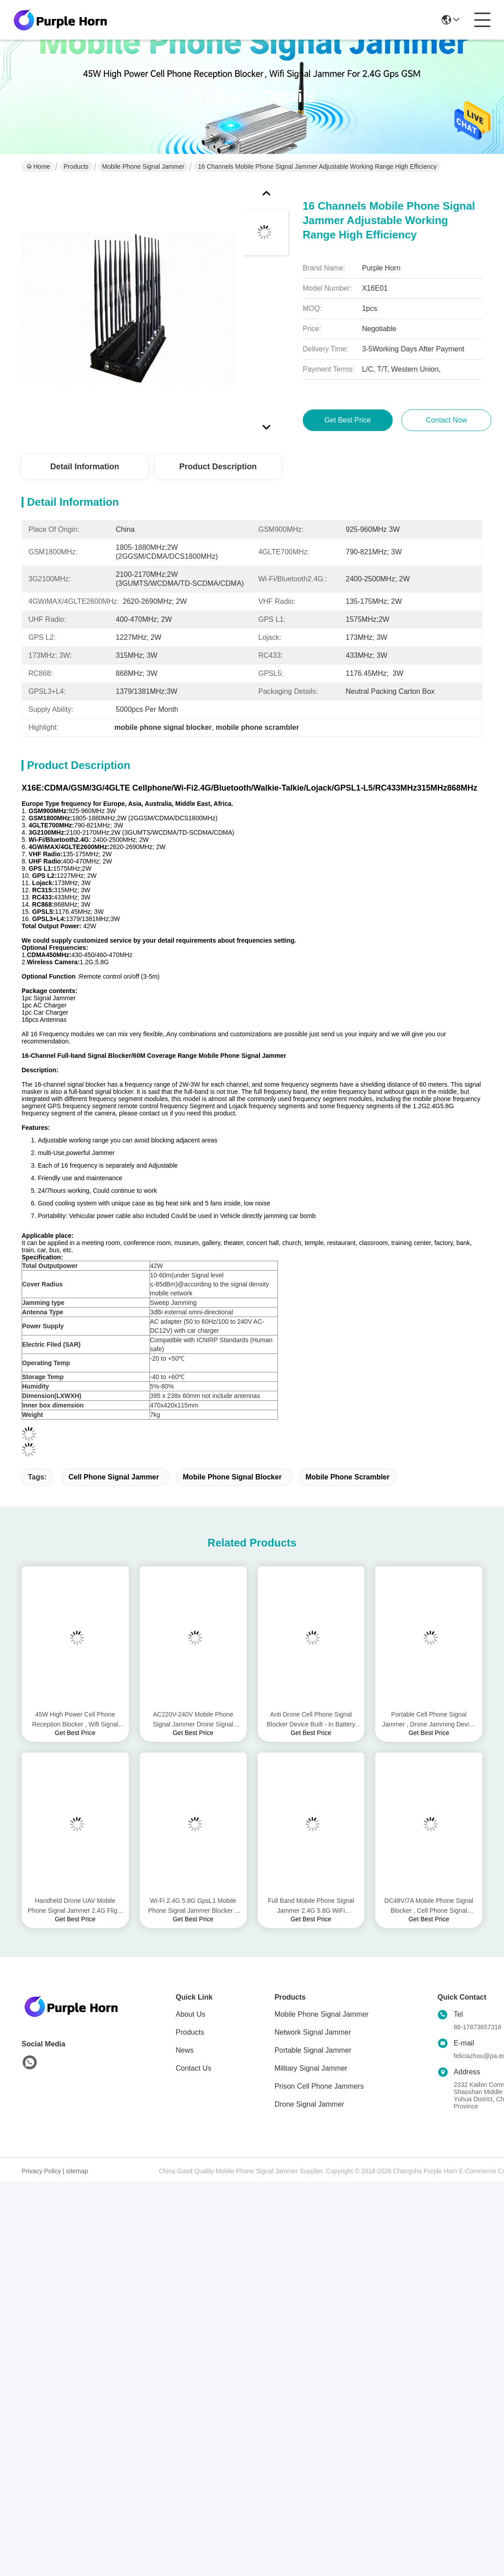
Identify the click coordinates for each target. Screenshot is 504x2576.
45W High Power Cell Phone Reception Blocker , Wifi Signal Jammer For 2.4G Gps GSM (75, 1720)
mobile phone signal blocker (232, 1477)
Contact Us (193, 2068)
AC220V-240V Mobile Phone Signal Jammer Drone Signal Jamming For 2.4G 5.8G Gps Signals (193, 1720)
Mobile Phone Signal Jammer (143, 166)
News (185, 2050)
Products (76, 166)
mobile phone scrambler (347, 1477)
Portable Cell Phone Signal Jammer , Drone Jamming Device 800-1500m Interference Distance (429, 1720)
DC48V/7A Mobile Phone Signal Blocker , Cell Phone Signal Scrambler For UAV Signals (428, 1906)
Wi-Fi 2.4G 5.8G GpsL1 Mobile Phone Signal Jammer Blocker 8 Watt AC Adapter (193, 1906)
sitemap (77, 2171)
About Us (190, 2014)
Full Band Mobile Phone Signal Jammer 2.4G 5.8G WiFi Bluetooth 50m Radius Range (311, 1906)
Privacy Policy (41, 2171)
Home (38, 166)
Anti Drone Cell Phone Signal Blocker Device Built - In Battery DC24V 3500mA (311, 1720)
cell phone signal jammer (113, 1477)
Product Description (218, 466)
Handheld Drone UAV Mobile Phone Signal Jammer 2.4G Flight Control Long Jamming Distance (75, 1906)
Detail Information (84, 466)
